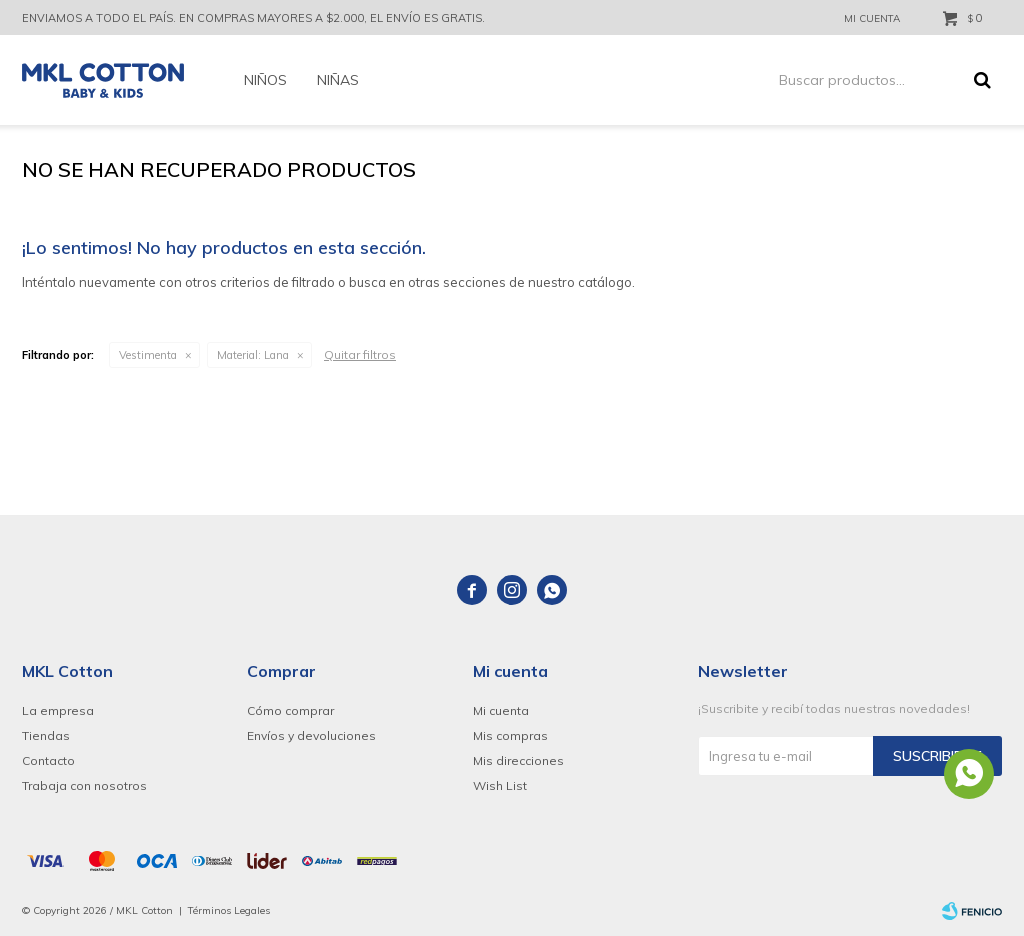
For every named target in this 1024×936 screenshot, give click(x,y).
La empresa (58, 710)
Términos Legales (229, 910)
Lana (253, 355)
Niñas (338, 80)
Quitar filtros (360, 354)
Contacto (48, 760)
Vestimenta (148, 355)
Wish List (500, 785)
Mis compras (510, 735)
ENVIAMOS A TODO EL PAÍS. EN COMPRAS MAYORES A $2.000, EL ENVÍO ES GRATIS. (253, 18)
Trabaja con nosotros (84, 785)
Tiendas (46, 735)
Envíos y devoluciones (311, 735)
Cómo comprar (290, 710)
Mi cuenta (501, 710)
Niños (265, 80)
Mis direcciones (518, 760)
